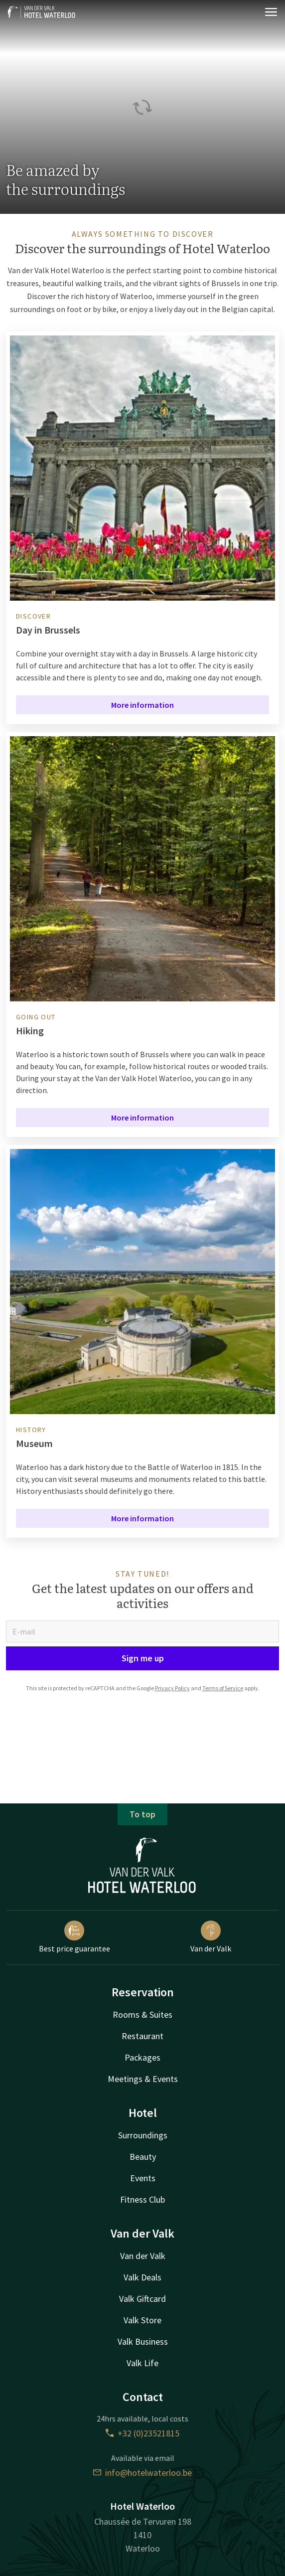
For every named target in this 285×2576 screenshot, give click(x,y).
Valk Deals (142, 2277)
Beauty (143, 2156)
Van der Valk (210, 1937)
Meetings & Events (143, 2079)
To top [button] (142, 1814)
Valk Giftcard (142, 2298)
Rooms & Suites (142, 2014)
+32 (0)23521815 (142, 2433)
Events (142, 2178)
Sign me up (143, 1658)
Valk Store (142, 2320)
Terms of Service (222, 1688)
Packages (142, 2057)
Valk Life (142, 2363)
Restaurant (142, 2036)
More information (142, 705)
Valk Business (143, 2341)
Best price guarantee (74, 1937)
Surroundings (142, 2135)
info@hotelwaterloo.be (142, 2472)
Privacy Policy (172, 1688)
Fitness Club (142, 2199)
